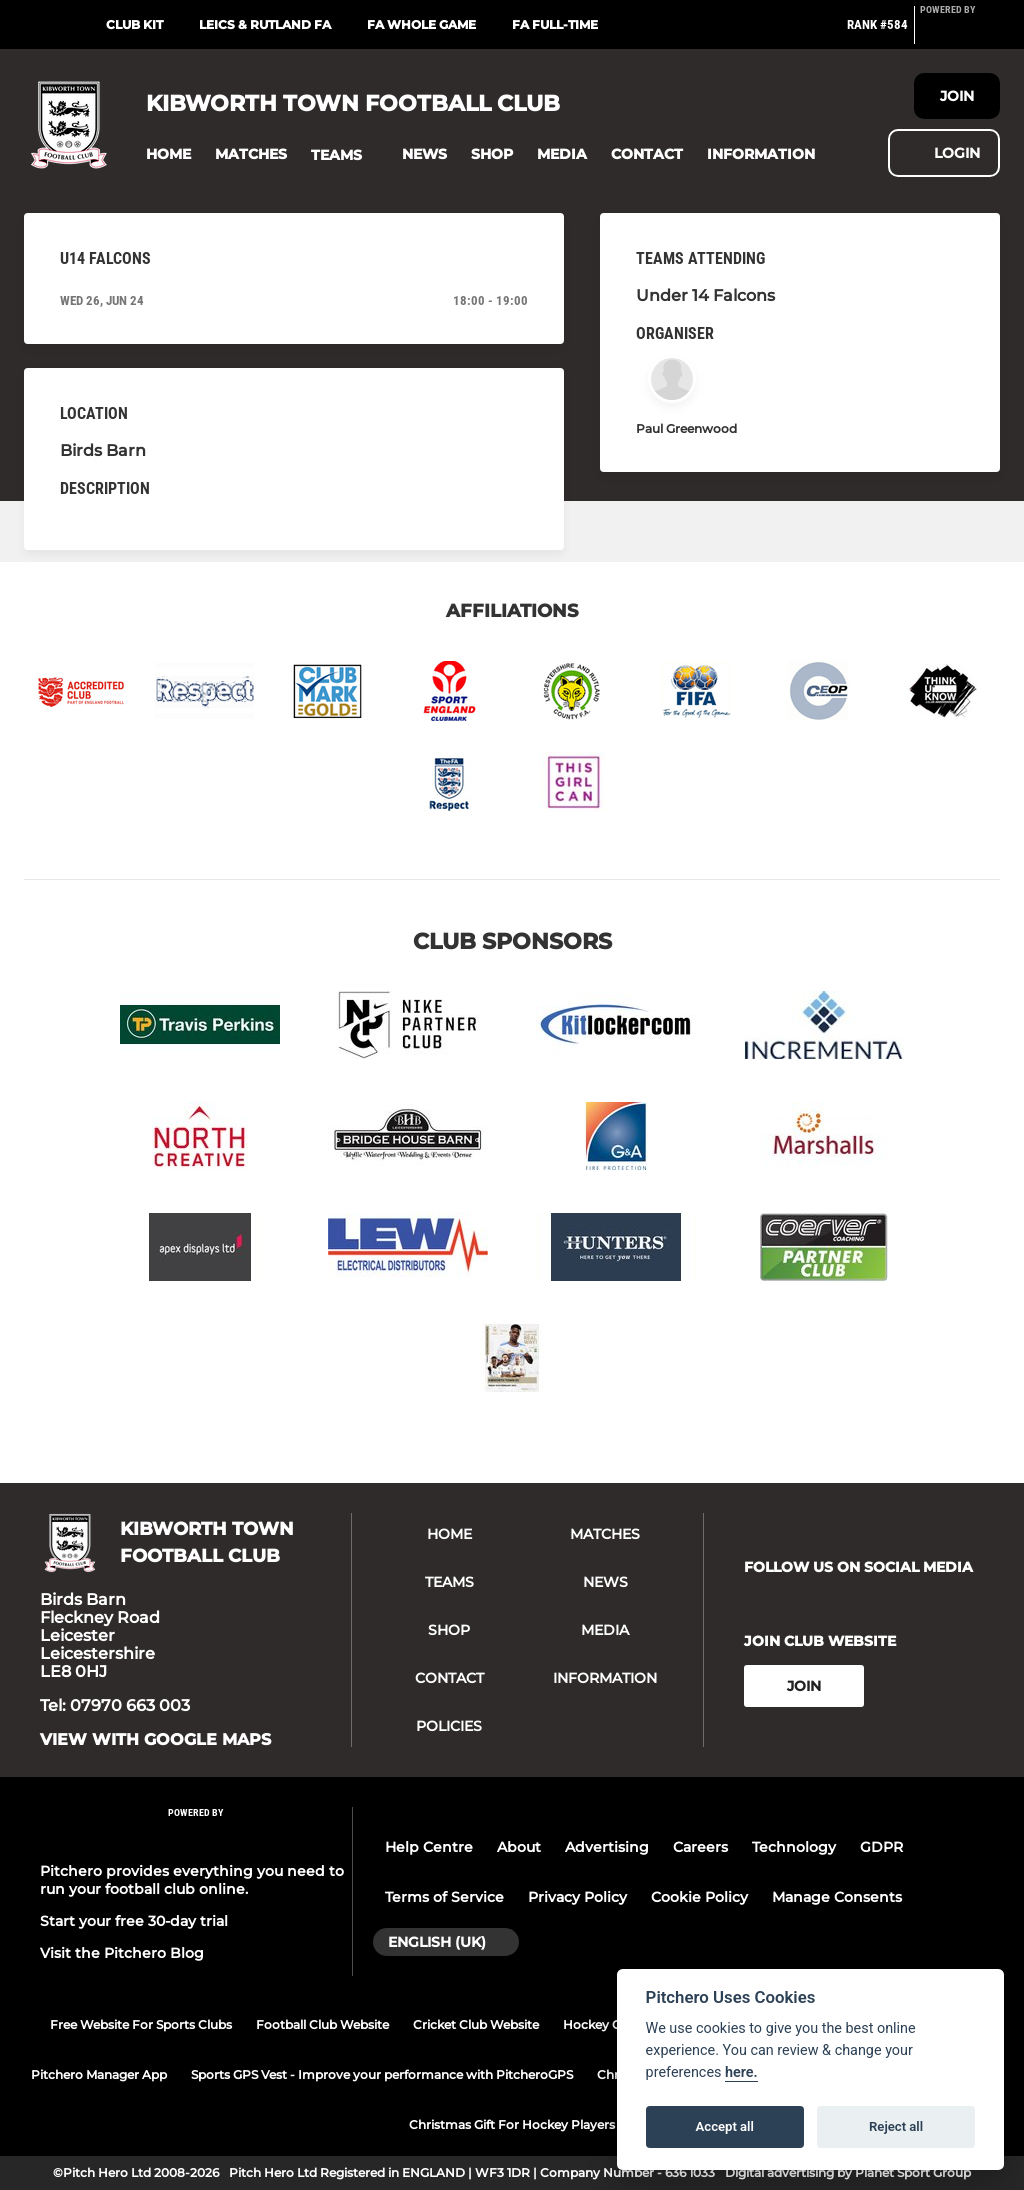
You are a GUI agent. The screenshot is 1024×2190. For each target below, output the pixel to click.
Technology (794, 1847)
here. (741, 2072)
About (519, 1847)
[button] (168, 154)
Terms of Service (444, 1897)
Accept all (725, 2126)
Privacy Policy (577, 1897)
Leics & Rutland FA (265, 24)
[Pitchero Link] (960, 33)
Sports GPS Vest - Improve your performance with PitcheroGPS (382, 2074)
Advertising (607, 1847)
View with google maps (155, 1740)
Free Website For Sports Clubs (141, 2024)
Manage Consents (837, 1897)
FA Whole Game (421, 24)
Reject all (896, 2126)
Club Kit (134, 24)
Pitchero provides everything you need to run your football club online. (192, 1880)
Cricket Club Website (476, 2024)
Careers (700, 1847)
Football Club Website (322, 2024)
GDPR (881, 1847)
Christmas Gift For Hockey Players (512, 2124)
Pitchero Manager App (99, 2074)
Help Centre (429, 1847)
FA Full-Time (555, 24)
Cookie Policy (699, 1897)
